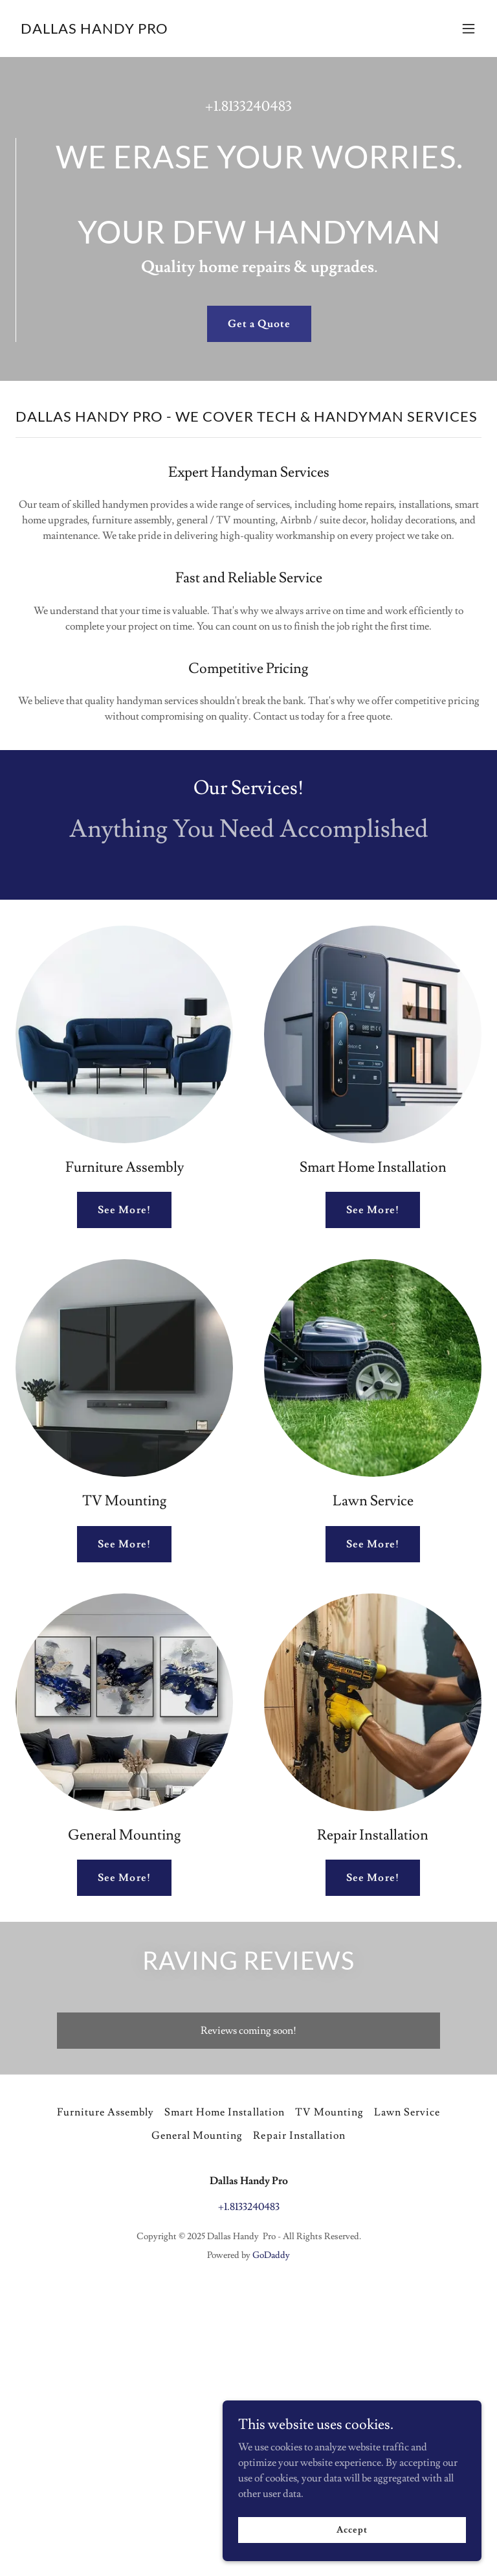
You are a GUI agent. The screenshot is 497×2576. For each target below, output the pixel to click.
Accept (352, 2529)
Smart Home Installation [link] (224, 2112)
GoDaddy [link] (271, 2255)
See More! (124, 1209)
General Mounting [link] (197, 2135)
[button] (468, 28)
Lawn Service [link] (407, 2112)
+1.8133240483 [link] (248, 106)
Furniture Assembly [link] (105, 2112)
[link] (94, 30)
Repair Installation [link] (299, 2135)
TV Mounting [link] (329, 2112)
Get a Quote (259, 323)
